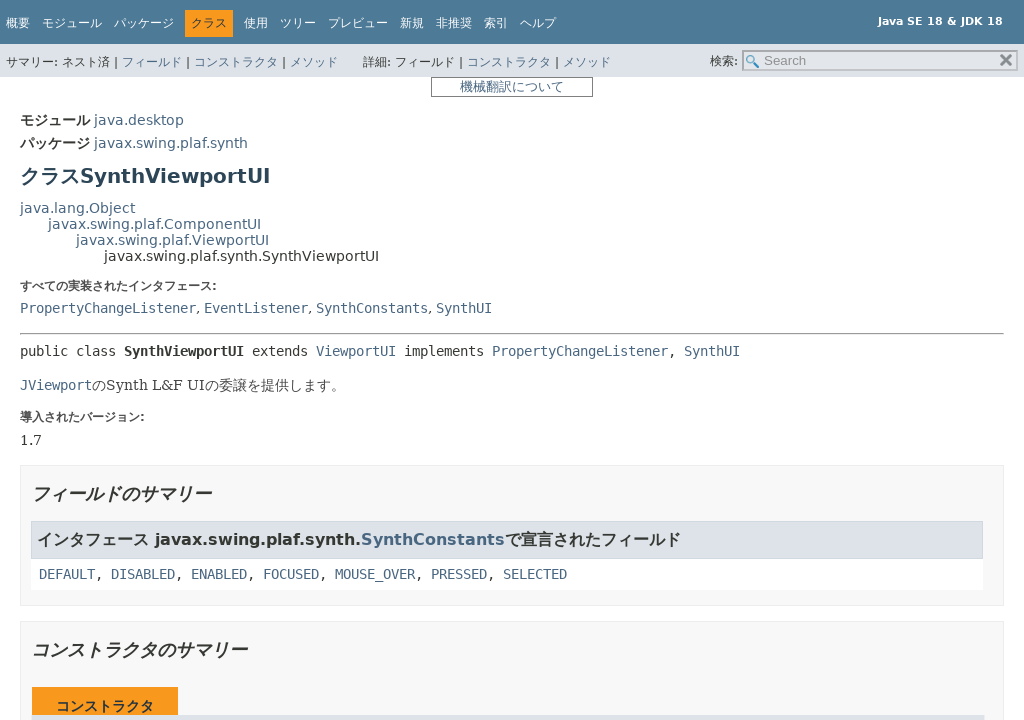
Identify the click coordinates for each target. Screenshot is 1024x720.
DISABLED (143, 574)
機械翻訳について (512, 86)
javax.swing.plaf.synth (171, 143)
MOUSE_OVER (375, 574)
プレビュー (358, 23)
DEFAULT (67, 574)
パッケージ (144, 23)
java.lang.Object (77, 208)
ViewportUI (356, 351)
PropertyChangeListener (108, 308)
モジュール (72, 23)
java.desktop (139, 120)
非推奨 (454, 23)
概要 (18, 23)
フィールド (152, 62)
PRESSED (459, 574)
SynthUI (464, 308)
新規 (412, 23)
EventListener (256, 308)
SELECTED (535, 574)
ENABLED (219, 574)
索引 (496, 23)
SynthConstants (372, 308)
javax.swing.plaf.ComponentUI (154, 224)
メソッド (314, 62)
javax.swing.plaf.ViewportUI (172, 240)
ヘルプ (538, 23)
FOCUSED (291, 574)
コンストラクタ (236, 62)
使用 (256, 23)
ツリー (298, 23)
